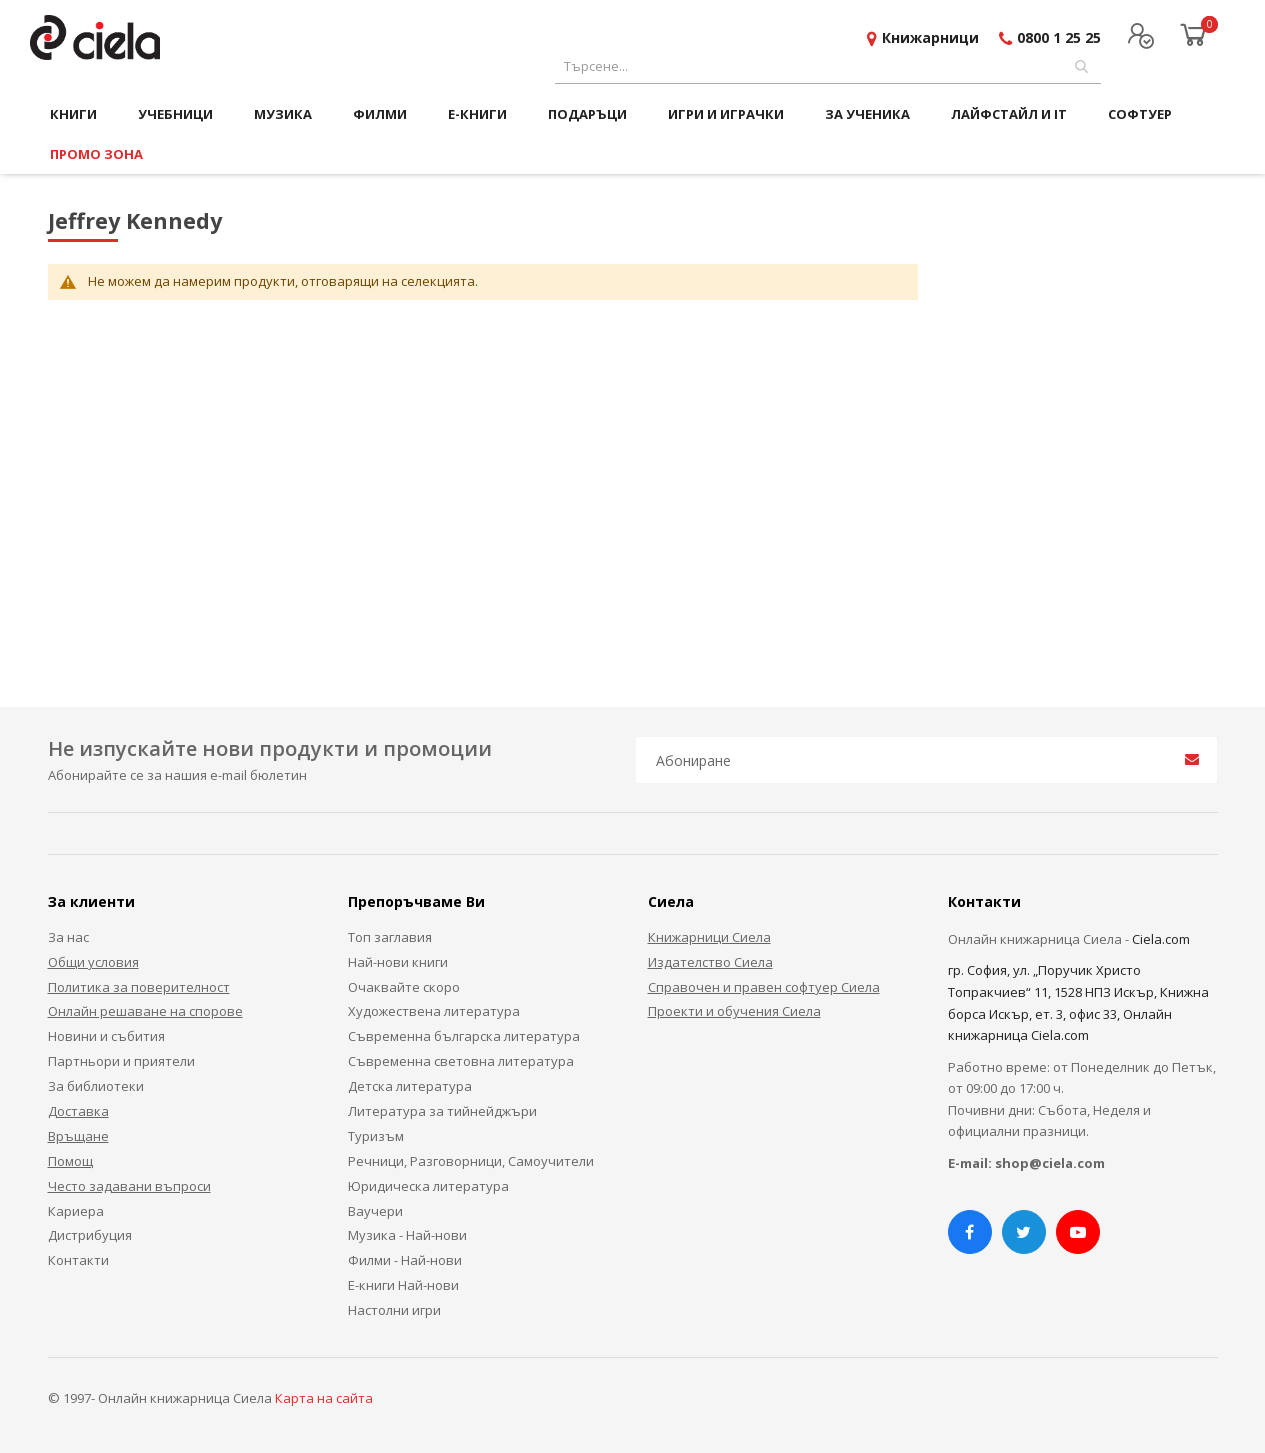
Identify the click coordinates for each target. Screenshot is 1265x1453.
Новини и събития (106, 1036)
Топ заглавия (390, 937)
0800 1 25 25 (1059, 37)
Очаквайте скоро (404, 987)
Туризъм (376, 1136)
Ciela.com (1161, 939)
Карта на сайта (324, 1398)
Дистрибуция (90, 1235)
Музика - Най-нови (407, 1235)
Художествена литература (434, 1011)
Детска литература (410, 1086)
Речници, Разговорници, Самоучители (471, 1161)
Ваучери (375, 1211)
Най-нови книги (398, 962)
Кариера (76, 1211)
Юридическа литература (428, 1186)
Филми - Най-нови (405, 1260)
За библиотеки (96, 1086)
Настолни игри (394, 1310)
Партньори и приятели (121, 1061)
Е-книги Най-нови (403, 1285)
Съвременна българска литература (464, 1036)
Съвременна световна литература (461, 1061)
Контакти (78, 1260)
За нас (68, 937)
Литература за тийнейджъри (442, 1111)
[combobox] (828, 66)
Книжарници (930, 37)
